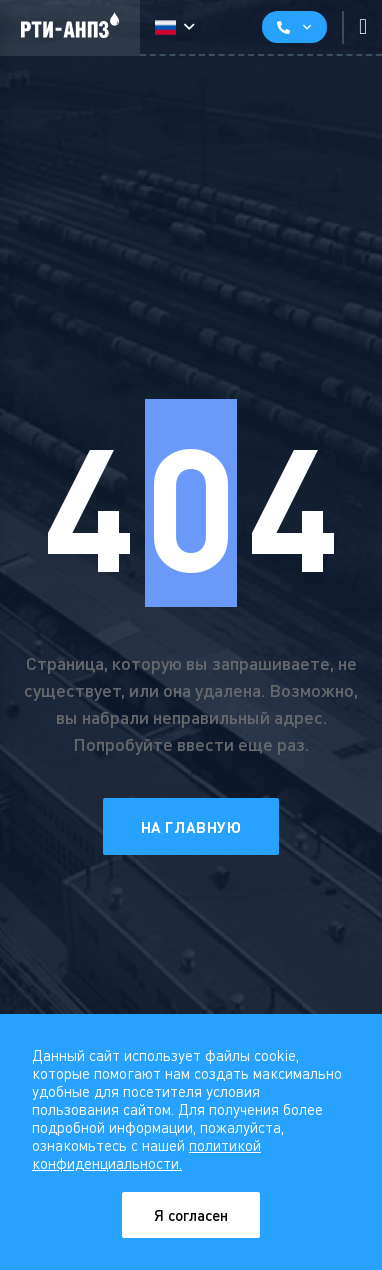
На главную (191, 827)
